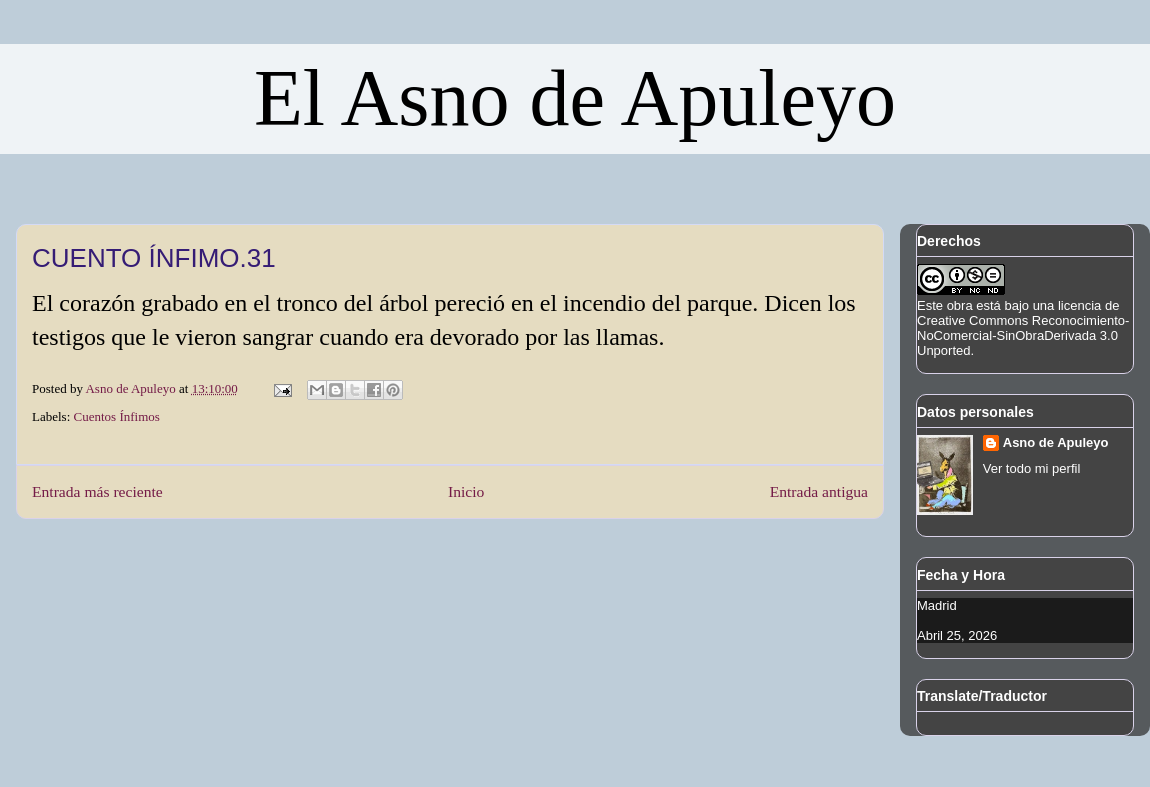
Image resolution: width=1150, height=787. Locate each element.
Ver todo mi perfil (1032, 468)
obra (960, 305)
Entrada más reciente (97, 491)
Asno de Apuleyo (1056, 442)
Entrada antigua (819, 491)
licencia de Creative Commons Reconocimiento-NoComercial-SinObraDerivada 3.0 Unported (1023, 328)
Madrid (937, 605)
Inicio (466, 491)
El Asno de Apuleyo (575, 98)
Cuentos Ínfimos (117, 416)
